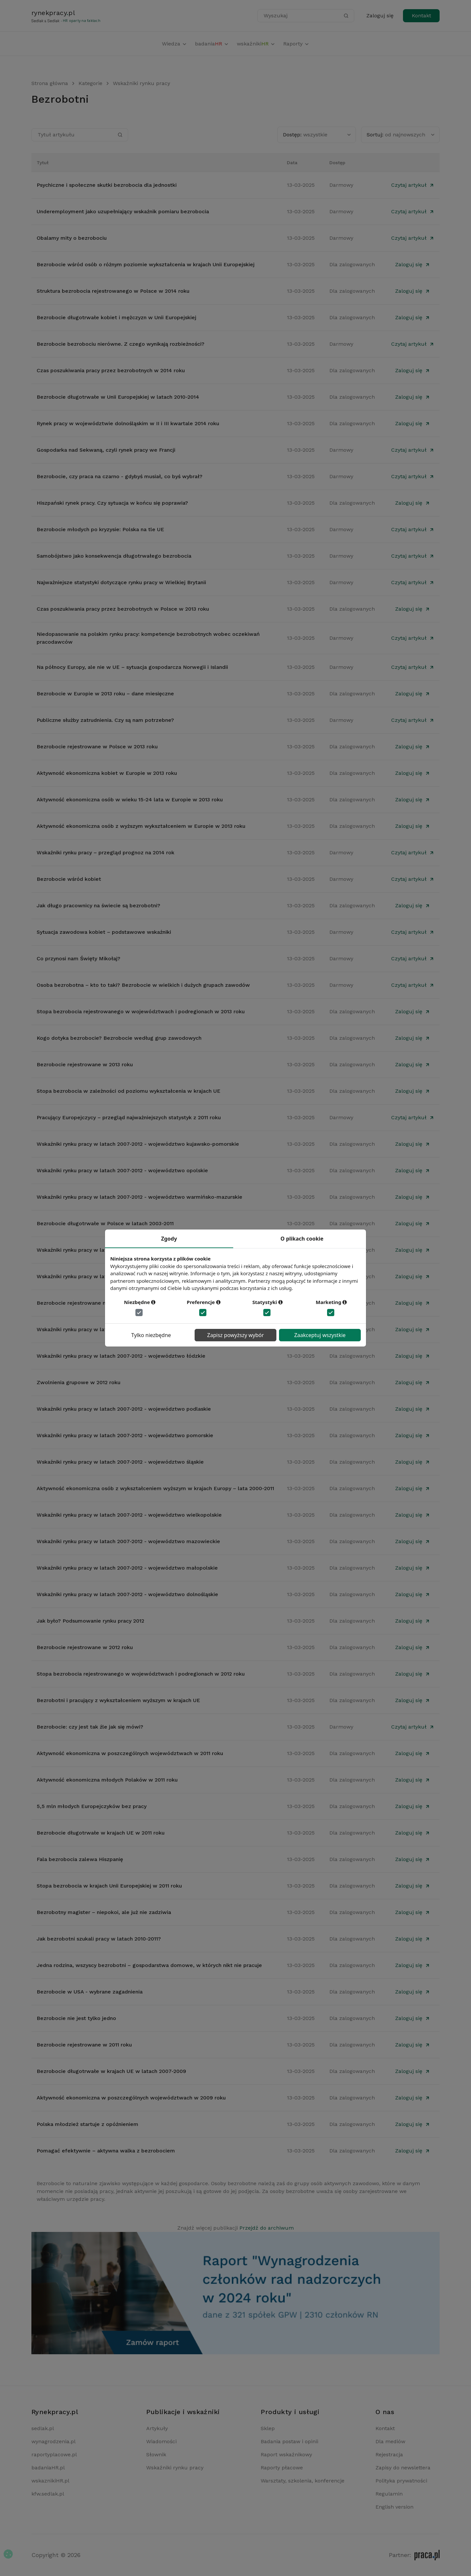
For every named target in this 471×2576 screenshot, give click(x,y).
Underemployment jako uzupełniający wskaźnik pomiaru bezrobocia (123, 211)
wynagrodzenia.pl (53, 2441)
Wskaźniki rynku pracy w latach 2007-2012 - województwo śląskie (120, 1462)
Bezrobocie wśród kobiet (69, 879)
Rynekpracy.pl (54, 2412)
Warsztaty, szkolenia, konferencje (302, 2481)
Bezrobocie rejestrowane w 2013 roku (85, 1064)
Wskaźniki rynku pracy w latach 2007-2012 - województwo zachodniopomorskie (138, 1276)
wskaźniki (256, 44)
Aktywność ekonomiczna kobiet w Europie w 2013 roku (107, 773)
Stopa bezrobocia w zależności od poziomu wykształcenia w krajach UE (128, 1091)
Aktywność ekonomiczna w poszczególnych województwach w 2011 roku (130, 1753)
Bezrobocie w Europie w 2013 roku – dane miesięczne (105, 693)
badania (212, 44)
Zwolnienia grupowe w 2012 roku (78, 1382)
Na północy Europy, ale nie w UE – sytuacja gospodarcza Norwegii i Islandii (132, 667)
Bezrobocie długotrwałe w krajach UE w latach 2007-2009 (111, 2071)
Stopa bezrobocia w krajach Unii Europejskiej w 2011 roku (109, 1886)
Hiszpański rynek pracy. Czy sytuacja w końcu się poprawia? (112, 503)
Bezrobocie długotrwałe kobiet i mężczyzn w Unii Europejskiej (116, 317)
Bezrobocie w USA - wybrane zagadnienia (90, 1992)
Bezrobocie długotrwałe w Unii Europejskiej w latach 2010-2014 (118, 397)
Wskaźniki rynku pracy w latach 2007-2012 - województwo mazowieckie (128, 1541)
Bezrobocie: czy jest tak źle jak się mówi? (90, 1727)
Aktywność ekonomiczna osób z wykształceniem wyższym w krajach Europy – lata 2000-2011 (155, 1488)
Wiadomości (161, 2441)
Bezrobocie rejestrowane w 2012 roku (85, 1647)
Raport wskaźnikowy (286, 2454)
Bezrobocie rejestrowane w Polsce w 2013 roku (97, 746)
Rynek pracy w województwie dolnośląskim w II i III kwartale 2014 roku (128, 423)
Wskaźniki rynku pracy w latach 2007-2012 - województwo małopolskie (127, 1568)
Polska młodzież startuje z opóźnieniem (87, 2124)
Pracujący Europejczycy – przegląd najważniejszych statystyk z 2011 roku (129, 1117)
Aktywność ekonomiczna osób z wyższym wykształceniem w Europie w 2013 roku (141, 826)
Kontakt (421, 15)
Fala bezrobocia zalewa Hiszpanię (80, 1859)
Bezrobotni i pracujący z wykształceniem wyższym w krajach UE (118, 1700)
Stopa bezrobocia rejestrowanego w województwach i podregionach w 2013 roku (141, 1011)
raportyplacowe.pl (54, 2454)
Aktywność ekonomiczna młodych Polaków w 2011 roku (107, 1780)
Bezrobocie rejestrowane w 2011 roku (84, 2045)
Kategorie (90, 83)
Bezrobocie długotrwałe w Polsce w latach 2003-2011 (105, 1223)
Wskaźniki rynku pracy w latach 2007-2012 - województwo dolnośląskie (127, 1594)
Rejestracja (389, 2454)
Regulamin (389, 2494)
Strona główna (49, 83)
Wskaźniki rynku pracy (141, 83)
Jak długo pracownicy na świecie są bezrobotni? (98, 905)
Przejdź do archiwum (266, 2228)
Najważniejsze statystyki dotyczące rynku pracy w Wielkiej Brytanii (121, 582)
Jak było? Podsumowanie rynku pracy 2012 (90, 1621)
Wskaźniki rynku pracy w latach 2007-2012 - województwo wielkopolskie (129, 1515)
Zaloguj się (379, 15)
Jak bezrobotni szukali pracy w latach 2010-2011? (99, 1939)
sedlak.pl (42, 2428)
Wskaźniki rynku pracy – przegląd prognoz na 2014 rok (105, 852)
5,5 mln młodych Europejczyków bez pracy (92, 1806)
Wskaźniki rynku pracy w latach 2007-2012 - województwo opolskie (122, 1170)
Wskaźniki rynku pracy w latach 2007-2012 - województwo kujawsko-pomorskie (138, 1144)
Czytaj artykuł (412, 185)
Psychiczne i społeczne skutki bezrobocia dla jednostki (107, 185)
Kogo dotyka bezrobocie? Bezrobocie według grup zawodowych (119, 1038)
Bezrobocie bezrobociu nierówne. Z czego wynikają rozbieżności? (120, 344)
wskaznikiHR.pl (50, 2481)
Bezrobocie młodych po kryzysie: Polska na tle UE (100, 529)
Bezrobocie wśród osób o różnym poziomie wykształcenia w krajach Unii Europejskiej (145, 264)
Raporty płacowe (282, 2467)
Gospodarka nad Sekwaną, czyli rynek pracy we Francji (106, 450)
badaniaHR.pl (48, 2467)
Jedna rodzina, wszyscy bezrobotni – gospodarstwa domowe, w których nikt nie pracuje (149, 1965)
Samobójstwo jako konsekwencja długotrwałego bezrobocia (114, 556)
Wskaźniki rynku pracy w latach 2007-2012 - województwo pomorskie (125, 1435)
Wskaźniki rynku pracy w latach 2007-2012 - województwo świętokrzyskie (130, 1250)
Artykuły (157, 2428)
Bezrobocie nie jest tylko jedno (76, 2018)
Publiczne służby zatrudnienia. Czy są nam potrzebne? (105, 720)
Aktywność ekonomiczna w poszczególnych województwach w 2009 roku (131, 2098)
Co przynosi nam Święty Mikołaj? (78, 958)
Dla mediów (390, 2441)
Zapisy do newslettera (402, 2467)
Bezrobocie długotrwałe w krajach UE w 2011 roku (101, 1833)
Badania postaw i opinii (289, 2441)
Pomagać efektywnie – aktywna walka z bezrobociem (106, 2151)
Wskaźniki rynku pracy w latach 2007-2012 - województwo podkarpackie (129, 1329)
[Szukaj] (346, 15)
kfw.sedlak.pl (47, 2494)
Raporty (296, 44)
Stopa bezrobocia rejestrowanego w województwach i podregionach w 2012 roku (141, 1674)
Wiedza (174, 44)
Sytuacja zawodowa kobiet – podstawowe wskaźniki (104, 932)
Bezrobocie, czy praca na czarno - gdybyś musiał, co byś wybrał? (119, 476)
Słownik (156, 2454)
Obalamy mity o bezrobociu (72, 238)
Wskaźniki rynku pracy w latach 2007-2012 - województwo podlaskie (124, 1409)
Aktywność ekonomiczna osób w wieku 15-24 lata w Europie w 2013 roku (130, 799)
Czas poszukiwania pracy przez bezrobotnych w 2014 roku (111, 370)
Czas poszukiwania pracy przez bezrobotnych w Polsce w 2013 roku (123, 609)
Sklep (268, 2428)
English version (394, 2507)
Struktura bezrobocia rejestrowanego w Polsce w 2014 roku (113, 291)
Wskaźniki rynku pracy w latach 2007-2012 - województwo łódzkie (121, 1356)
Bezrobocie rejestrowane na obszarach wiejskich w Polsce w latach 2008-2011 (136, 1303)
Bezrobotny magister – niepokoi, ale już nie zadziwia (104, 1912)
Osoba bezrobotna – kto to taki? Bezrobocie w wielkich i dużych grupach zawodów (143, 985)
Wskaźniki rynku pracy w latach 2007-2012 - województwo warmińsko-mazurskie (139, 1197)
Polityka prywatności (401, 2481)
